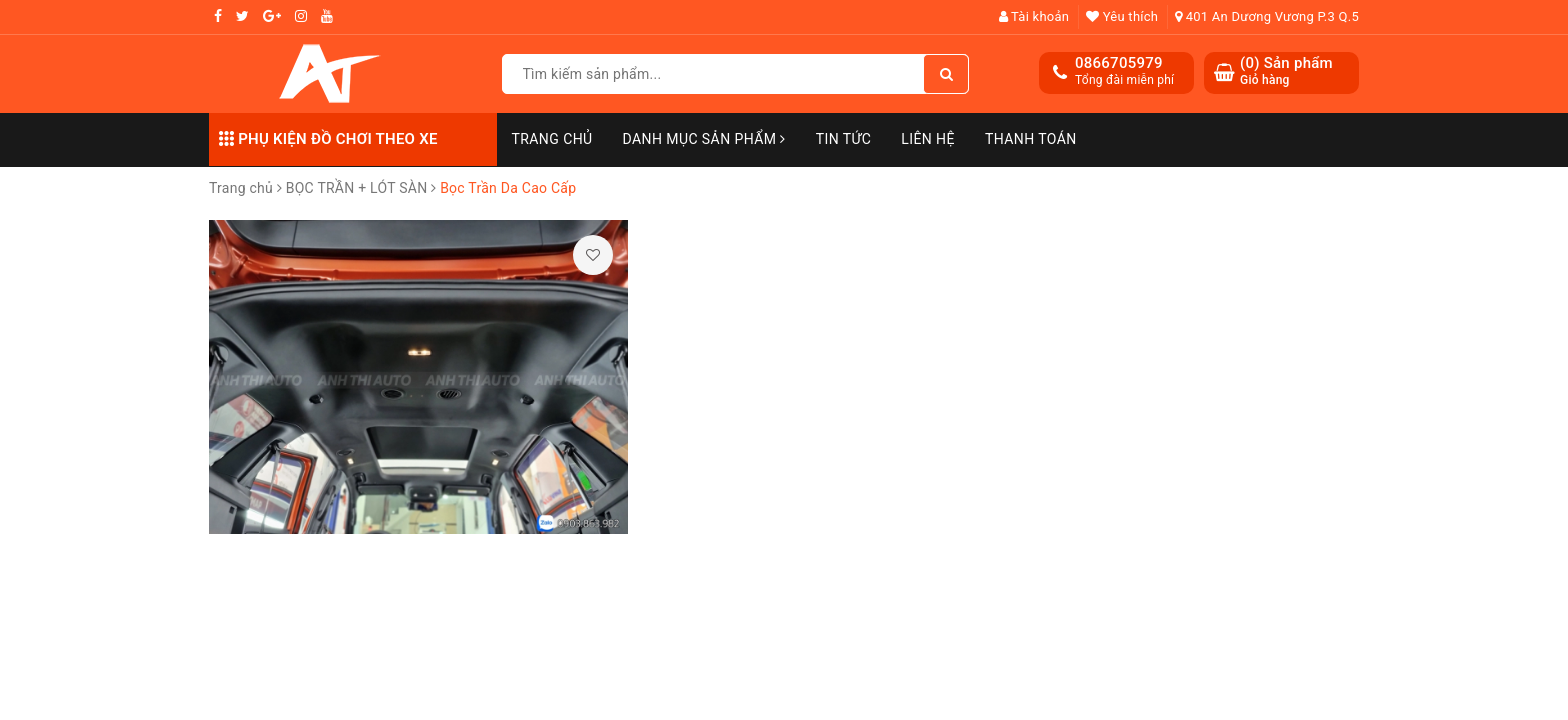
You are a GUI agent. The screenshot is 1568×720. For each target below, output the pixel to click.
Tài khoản (1034, 16)
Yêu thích (1122, 16)
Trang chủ (552, 139)
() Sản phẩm (1286, 71)
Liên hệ (928, 139)
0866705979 (1119, 63)
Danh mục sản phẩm (704, 139)
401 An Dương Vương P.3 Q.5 (1267, 16)
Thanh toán (1031, 139)
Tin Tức (844, 139)
